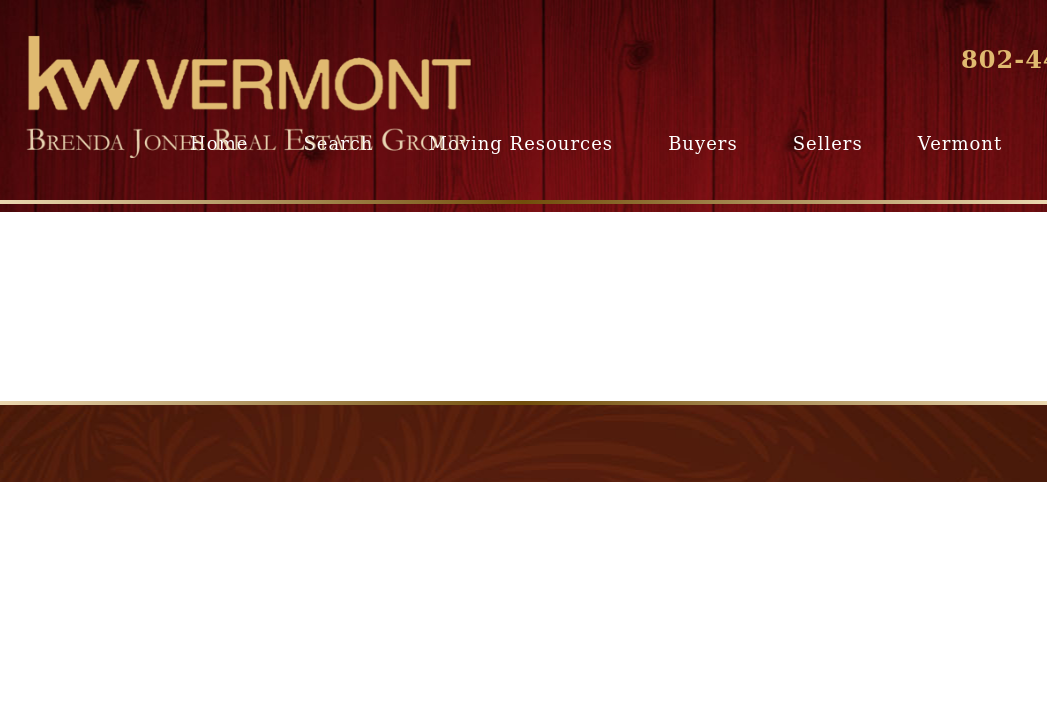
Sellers (828, 143)
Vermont (960, 143)
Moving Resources (521, 143)
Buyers (702, 143)
